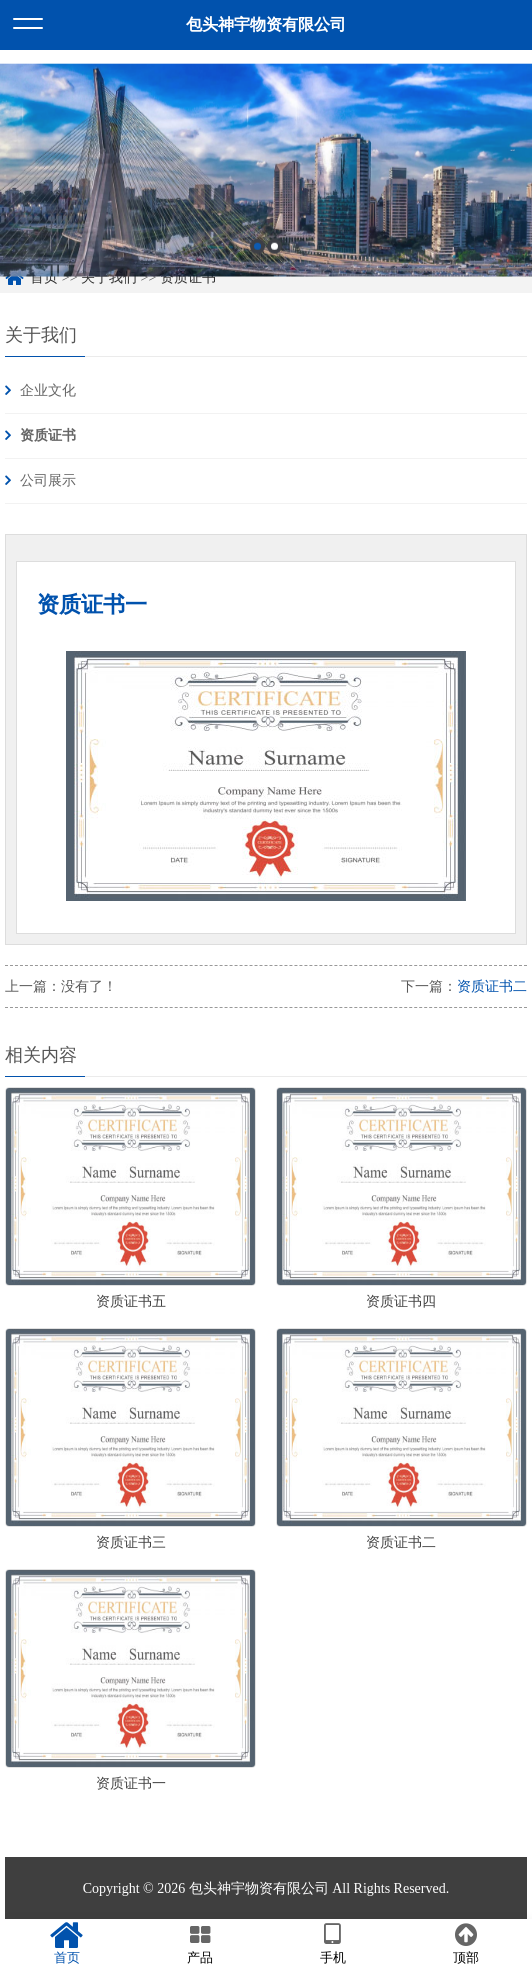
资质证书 (48, 435)
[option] (266, 189)
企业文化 (48, 390)
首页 (66, 1944)
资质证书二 (492, 986)
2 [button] (274, 266)
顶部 (465, 1944)
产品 (199, 1944)
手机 (332, 1944)
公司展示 (48, 480)
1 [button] (257, 266)
